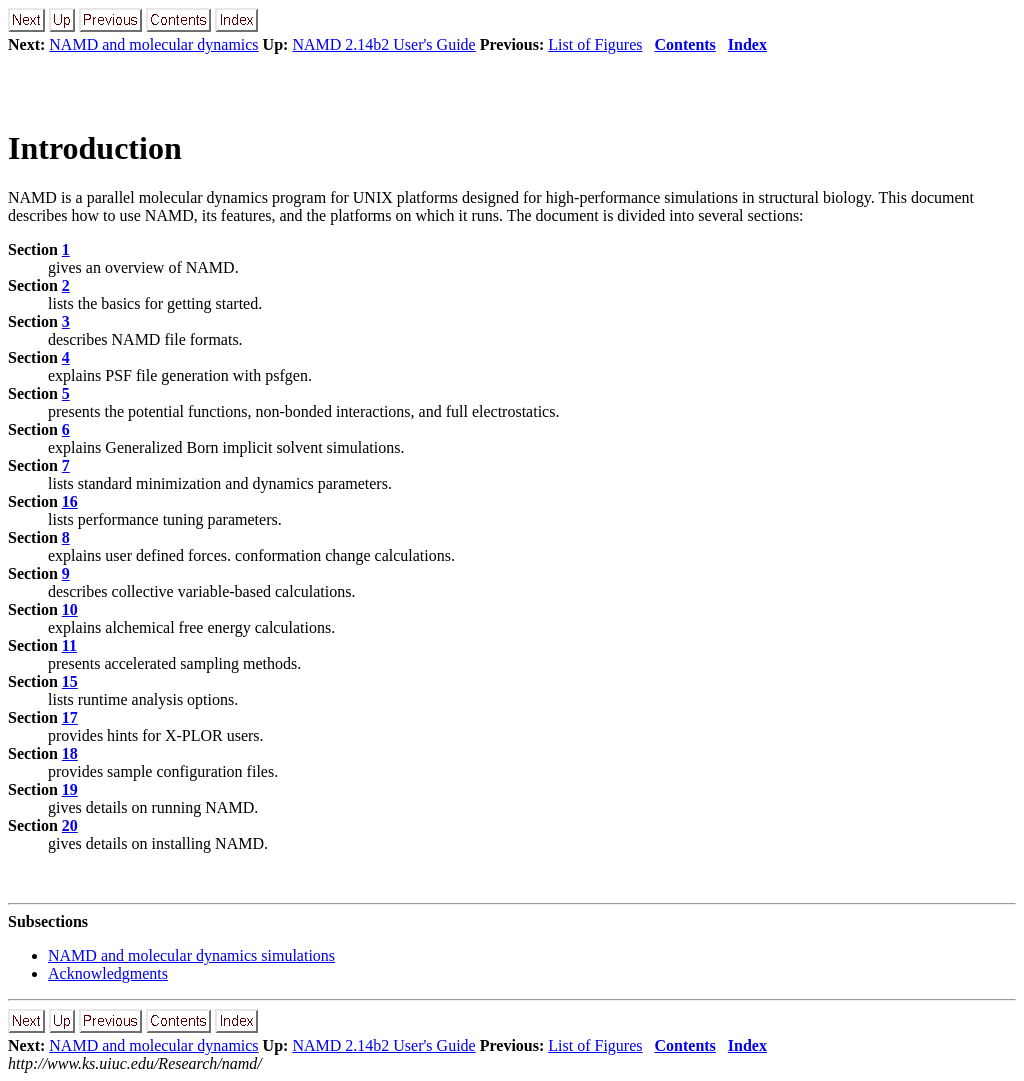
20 (70, 825)
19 (70, 789)
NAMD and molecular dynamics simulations (191, 955)
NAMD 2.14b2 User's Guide (383, 44)
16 (70, 501)
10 (70, 609)
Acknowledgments (108, 973)
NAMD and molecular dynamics (153, 44)
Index (747, 44)
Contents (685, 44)
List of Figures (595, 44)
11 (69, 645)
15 (70, 681)
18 (70, 753)
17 (70, 717)
